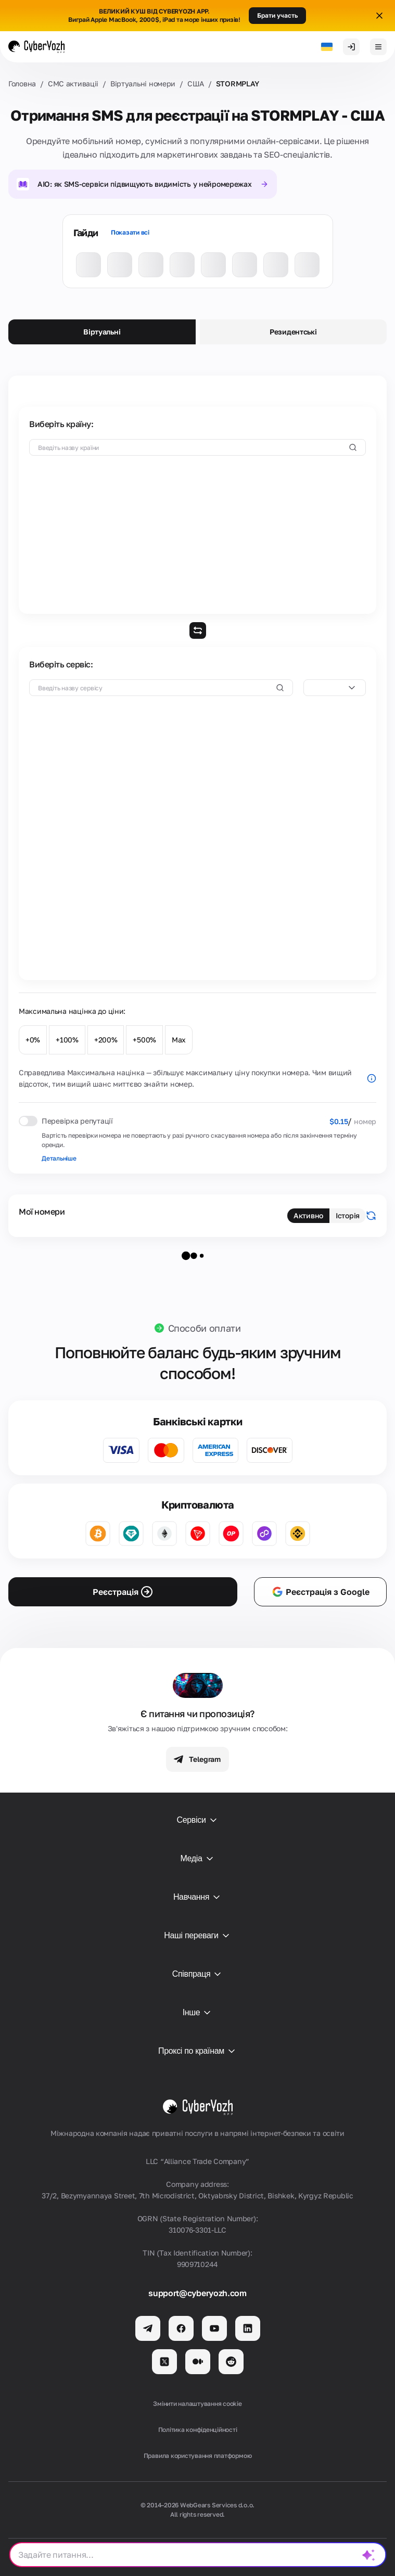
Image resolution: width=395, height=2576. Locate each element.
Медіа (197, 1858)
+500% (144, 1039)
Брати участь (277, 15)
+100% (67, 1039)
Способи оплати (204, 1328)
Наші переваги (197, 1935)
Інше (198, 2012)
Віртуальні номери (142, 83)
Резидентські (293, 331)
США (195, 83)
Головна (22, 83)
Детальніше (59, 1158)
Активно (308, 1215)
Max (179, 1039)
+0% (33, 1039)
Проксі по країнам (197, 2051)
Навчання (197, 1897)
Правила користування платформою (198, 2455)
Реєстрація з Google (320, 1592)
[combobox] (334, 687)
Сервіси (197, 1820)
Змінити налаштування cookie (197, 2403)
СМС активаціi (73, 83)
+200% (106, 1039)
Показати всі (130, 232)
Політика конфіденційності (197, 2429)
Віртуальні (101, 331)
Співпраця (197, 1974)
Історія (348, 1215)
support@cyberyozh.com (197, 2293)
